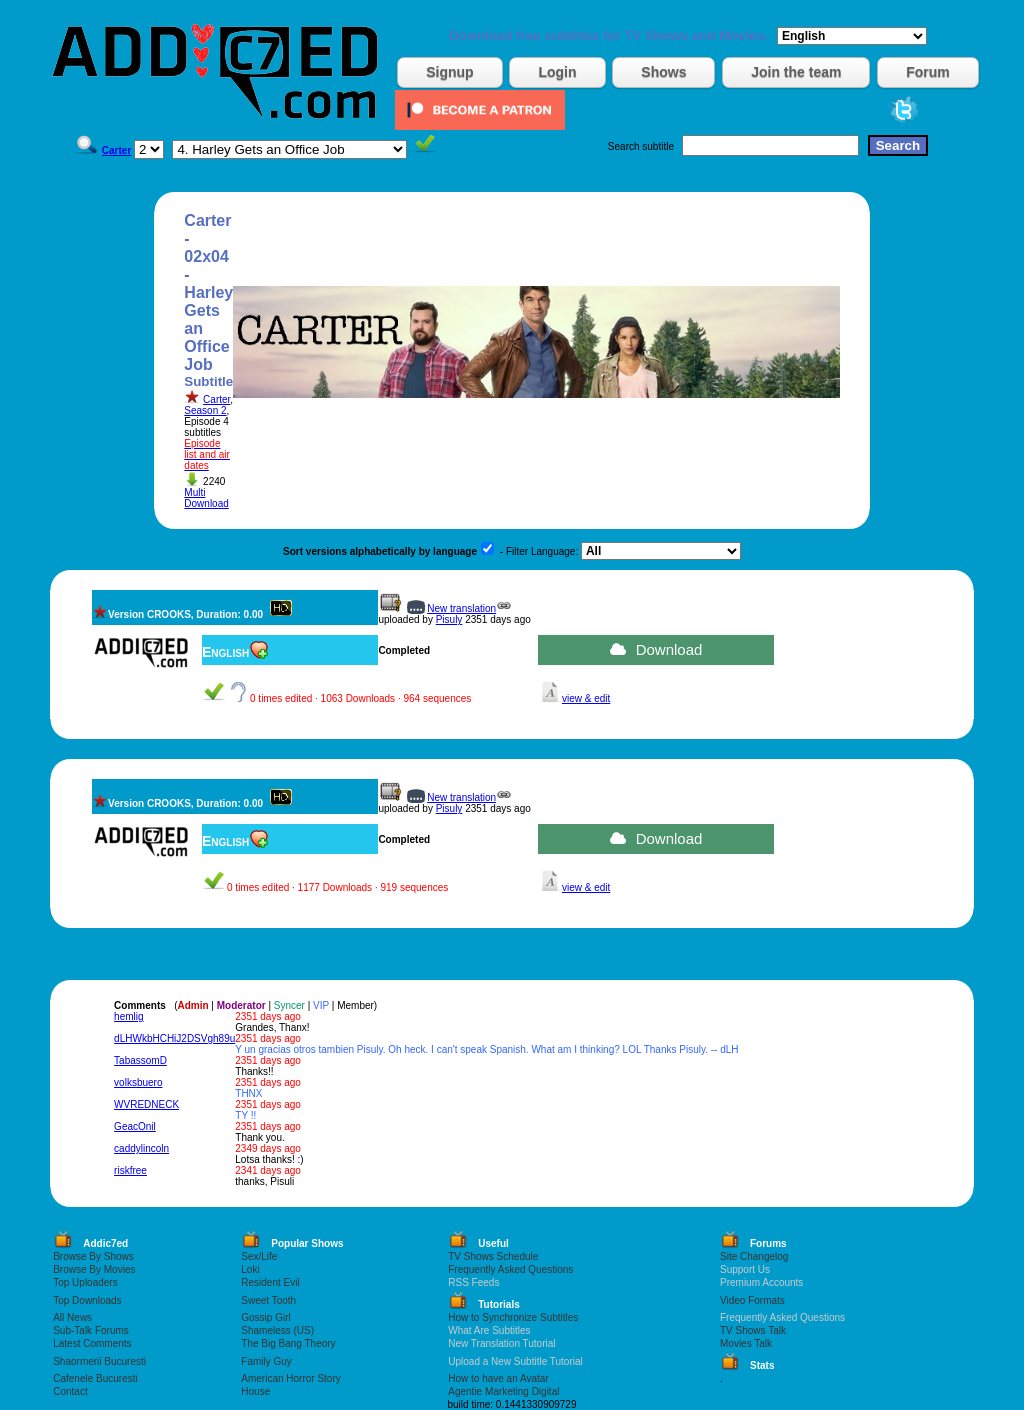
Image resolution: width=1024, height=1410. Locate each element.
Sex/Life (259, 1256)
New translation (461, 608)
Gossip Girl (265, 1317)
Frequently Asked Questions (510, 1269)
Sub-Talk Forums (91, 1330)
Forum (928, 72)
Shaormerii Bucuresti (99, 1361)
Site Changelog (754, 1256)
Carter (216, 399)
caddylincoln (141, 1148)
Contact (70, 1391)
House (255, 1391)
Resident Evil (270, 1282)
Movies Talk (746, 1343)
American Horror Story (290, 1378)
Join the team (796, 72)
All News (72, 1317)
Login (557, 72)
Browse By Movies (94, 1269)
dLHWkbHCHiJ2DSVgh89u (174, 1038)
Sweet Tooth (268, 1300)
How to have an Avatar (498, 1378)
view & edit (586, 698)
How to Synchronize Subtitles (513, 1317)
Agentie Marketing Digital (503, 1391)
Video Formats (752, 1300)
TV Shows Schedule (493, 1256)
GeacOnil (135, 1126)
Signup (449, 72)
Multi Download (206, 498)
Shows (663, 72)
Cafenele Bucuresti (95, 1378)
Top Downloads (87, 1300)
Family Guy (266, 1361)
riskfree (130, 1170)
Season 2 (205, 410)
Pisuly (449, 619)
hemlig (128, 1016)
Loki (250, 1269)
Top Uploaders (85, 1282)
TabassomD (140, 1060)
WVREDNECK (146, 1104)
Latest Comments (92, 1343)
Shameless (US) (277, 1330)
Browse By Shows (93, 1256)
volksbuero (138, 1082)
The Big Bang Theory (288, 1343)
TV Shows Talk (753, 1330)
